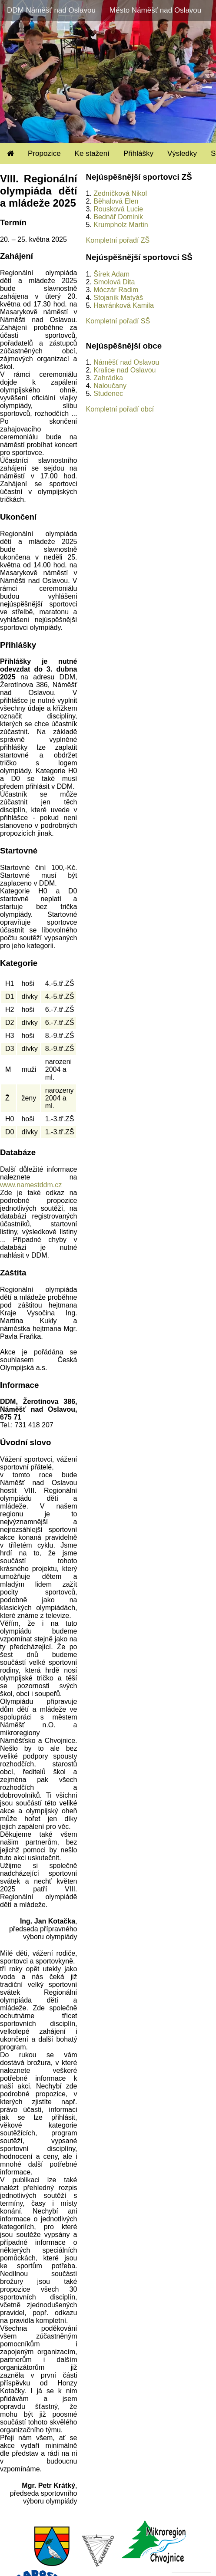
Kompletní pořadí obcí (120, 409)
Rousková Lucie (118, 209)
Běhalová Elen (115, 201)
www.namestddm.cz (31, 1185)
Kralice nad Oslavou (124, 370)
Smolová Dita (114, 282)
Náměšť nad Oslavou (126, 362)
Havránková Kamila (123, 305)
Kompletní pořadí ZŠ (118, 240)
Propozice (44, 153)
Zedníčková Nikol (120, 193)
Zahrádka (108, 378)
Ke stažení (92, 153)
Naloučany (109, 385)
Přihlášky (138, 153)
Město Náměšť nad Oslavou (155, 10)
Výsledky (182, 153)
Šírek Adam (111, 274)
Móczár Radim (115, 289)
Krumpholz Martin (120, 224)
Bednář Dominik (118, 217)
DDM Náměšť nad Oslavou (51, 10)
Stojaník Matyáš (118, 297)
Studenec (108, 393)
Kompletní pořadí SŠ (118, 321)
